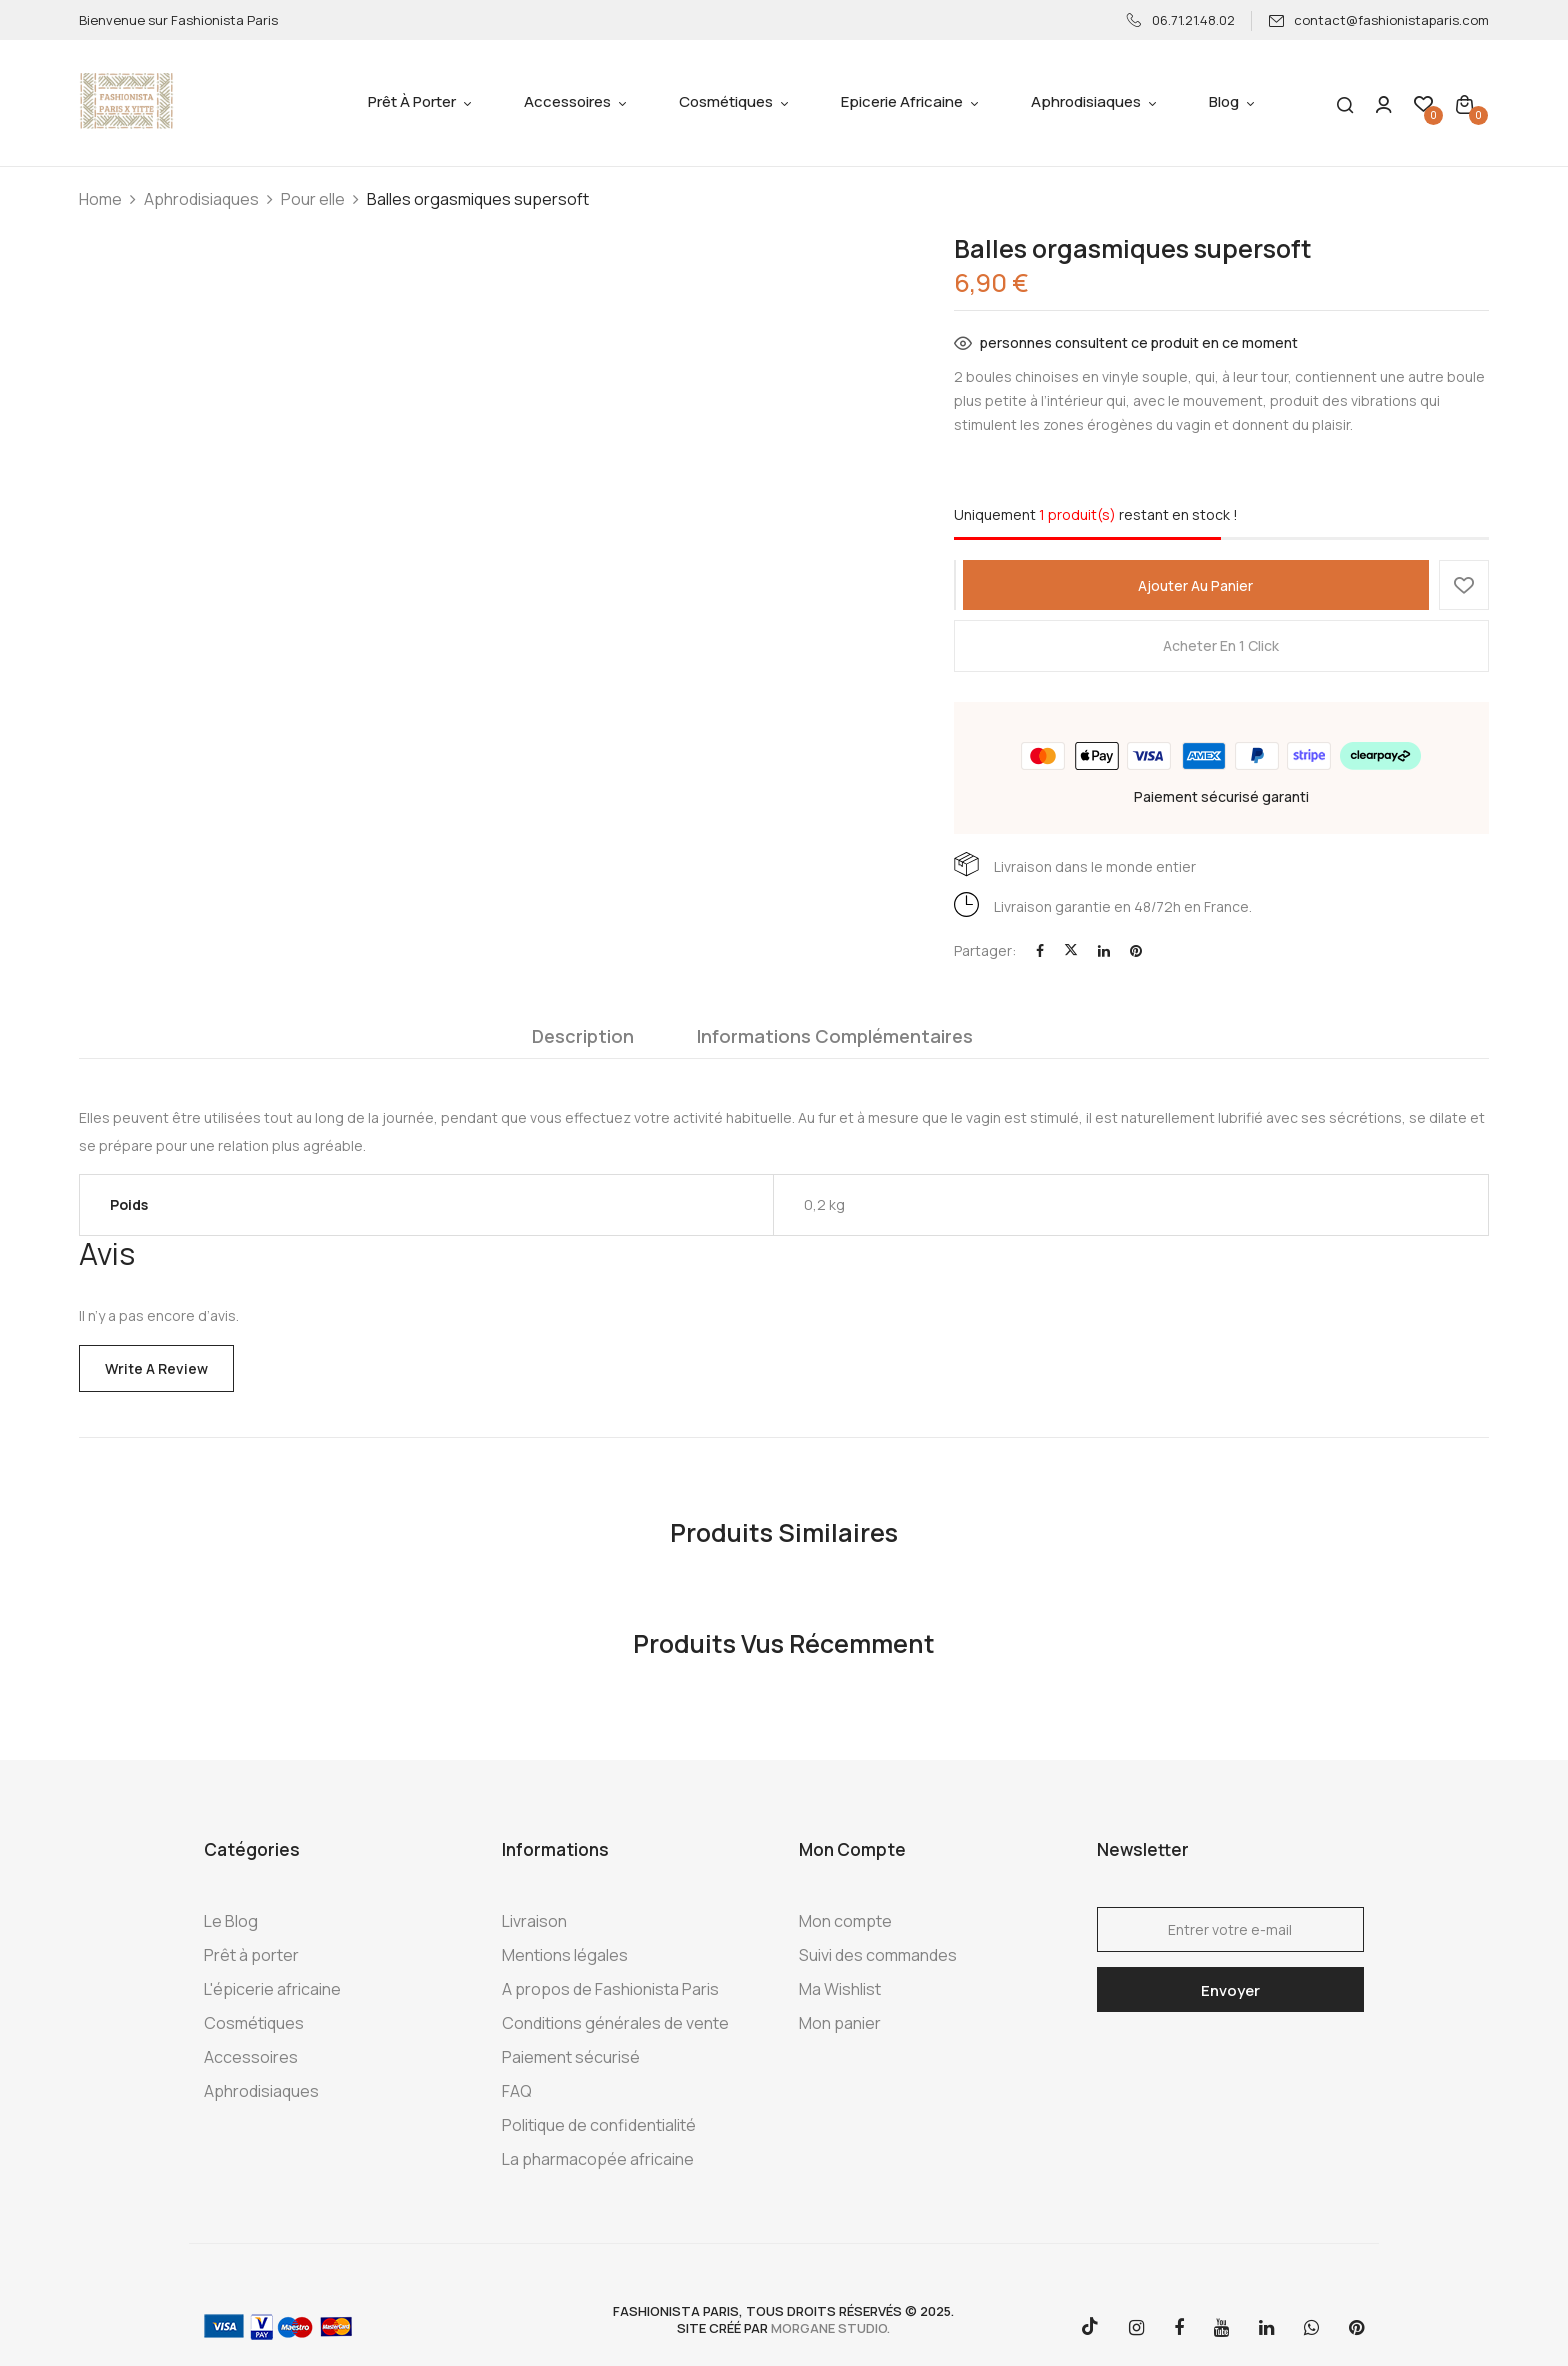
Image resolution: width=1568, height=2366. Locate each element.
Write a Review (156, 1368)
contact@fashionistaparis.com (1378, 20)
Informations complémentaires (835, 1036)
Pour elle (313, 199)
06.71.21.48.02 (1181, 20)
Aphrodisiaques (201, 199)
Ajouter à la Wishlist (1464, 585)
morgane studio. (830, 2328)
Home (100, 199)
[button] (1464, 103)
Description (583, 1036)
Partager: (985, 950)
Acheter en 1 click (1221, 645)
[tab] (583, 1041)
